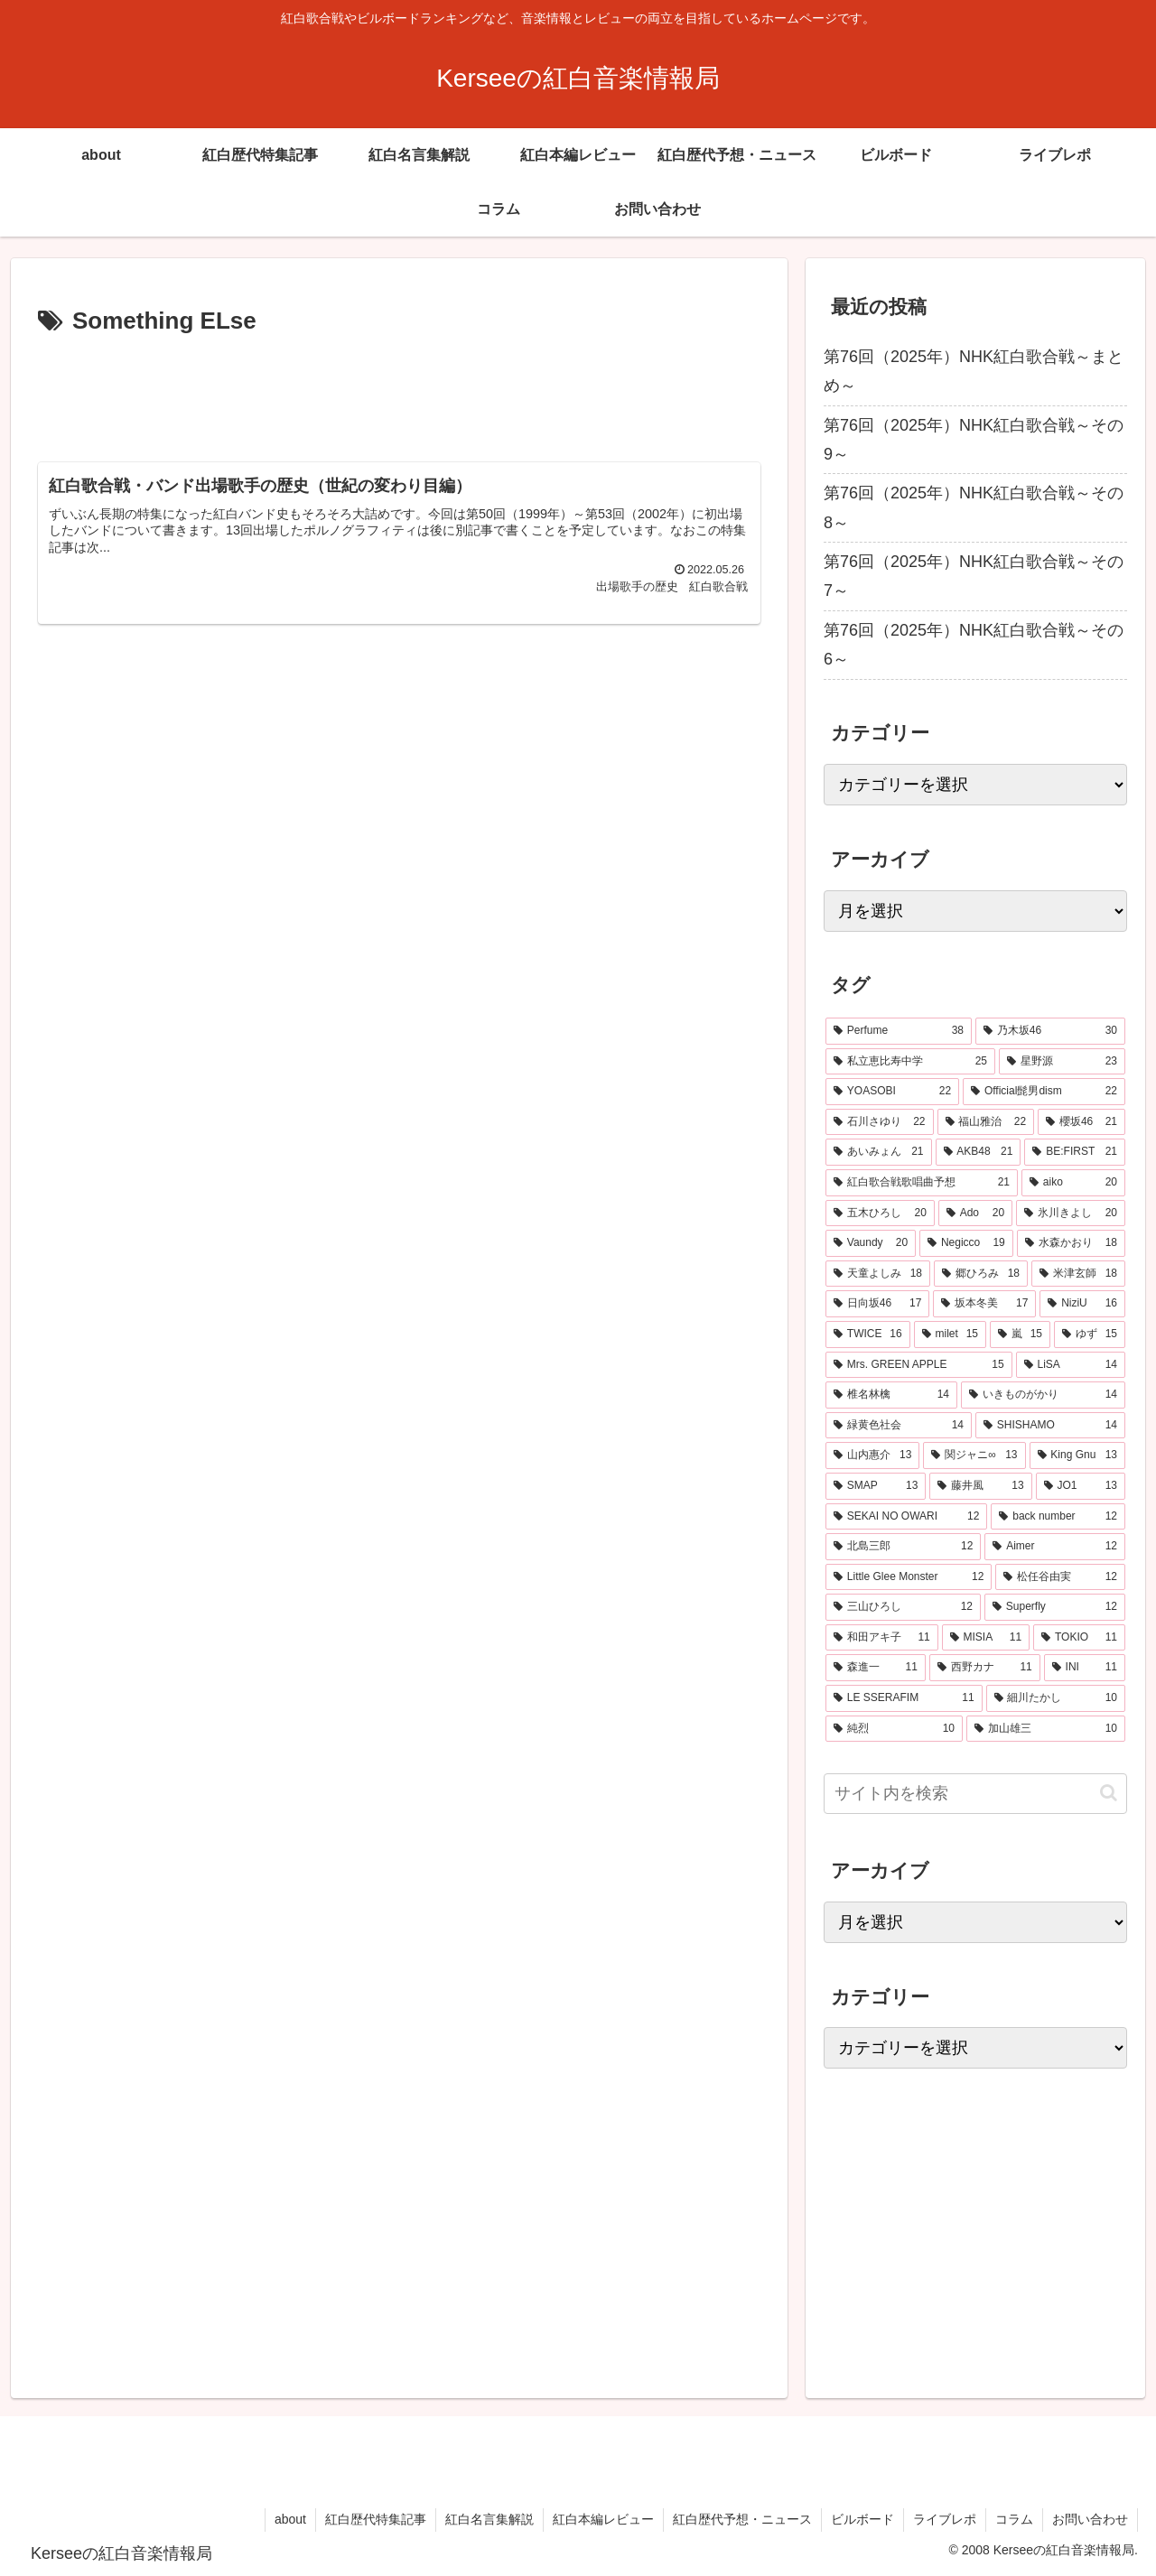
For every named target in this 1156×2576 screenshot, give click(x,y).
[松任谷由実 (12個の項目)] (1060, 1577)
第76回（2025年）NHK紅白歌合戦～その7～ (973, 576)
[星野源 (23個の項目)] (1062, 1061)
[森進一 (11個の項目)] (875, 1667)
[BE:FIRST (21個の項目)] (1074, 1152)
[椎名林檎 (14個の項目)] (891, 1395)
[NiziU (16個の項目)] (1082, 1303)
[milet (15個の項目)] (950, 1334)
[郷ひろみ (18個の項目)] (981, 1274)
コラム (1014, 2519)
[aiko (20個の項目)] (1073, 1182)
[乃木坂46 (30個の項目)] (1050, 1031)
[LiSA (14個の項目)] (1070, 1365)
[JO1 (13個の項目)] (1080, 1486)
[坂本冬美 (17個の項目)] (984, 1303)
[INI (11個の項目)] (1084, 1667)
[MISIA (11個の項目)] (986, 1637)
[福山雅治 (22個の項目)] (986, 1122)
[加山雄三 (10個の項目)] (1045, 1729)
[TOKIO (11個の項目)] (1079, 1637)
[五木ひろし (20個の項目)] (880, 1213)
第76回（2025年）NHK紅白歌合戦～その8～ (973, 507)
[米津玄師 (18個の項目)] (1078, 1274)
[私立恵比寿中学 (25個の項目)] (910, 1061)
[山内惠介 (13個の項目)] (872, 1455)
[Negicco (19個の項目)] (966, 1243)
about (290, 2519)
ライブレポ (944, 2519)
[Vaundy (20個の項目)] (870, 1243)
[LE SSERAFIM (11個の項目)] (904, 1698)
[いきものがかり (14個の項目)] (1043, 1395)
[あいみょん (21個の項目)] (878, 1152)
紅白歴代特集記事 (375, 2519)
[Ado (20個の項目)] (975, 1213)
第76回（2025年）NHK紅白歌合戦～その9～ (973, 439)
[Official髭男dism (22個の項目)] (1044, 1091)
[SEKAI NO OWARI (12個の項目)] (906, 1516)
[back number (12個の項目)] (1058, 1516)
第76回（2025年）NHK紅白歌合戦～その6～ (973, 644)
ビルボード (862, 2519)
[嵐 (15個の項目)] (1020, 1334)
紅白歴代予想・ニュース (742, 2519)
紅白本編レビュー (603, 2519)
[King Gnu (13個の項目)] (1078, 1455)
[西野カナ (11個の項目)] (984, 1667)
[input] (975, 1793)
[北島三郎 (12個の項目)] (903, 1546)
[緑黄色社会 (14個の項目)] (898, 1425)
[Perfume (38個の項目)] (898, 1031)
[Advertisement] (399, 391)
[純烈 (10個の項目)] (894, 1729)
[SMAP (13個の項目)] (875, 1486)
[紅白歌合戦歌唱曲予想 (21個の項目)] (921, 1182)
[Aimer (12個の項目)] (1054, 1546)
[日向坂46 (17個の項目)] (877, 1303)
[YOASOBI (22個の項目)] (892, 1091)
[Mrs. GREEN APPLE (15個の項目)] (918, 1365)
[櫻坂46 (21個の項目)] (1081, 1122)
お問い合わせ (1090, 2519)
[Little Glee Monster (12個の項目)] (908, 1577)
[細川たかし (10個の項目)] (1055, 1698)
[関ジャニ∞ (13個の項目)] (974, 1455)
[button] (1108, 1792)
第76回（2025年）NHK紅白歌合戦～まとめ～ (973, 371)
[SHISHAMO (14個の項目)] (1050, 1425)
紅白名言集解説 (489, 2519)
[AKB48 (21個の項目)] (978, 1152)
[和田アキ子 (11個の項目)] (881, 1637)
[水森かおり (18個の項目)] (1071, 1243)
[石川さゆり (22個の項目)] (879, 1122)
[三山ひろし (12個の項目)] (903, 1607)
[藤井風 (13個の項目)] (980, 1486)
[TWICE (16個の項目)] (867, 1334)
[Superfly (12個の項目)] (1054, 1607)
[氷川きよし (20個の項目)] (1070, 1213)
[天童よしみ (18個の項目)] (877, 1274)
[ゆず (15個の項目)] (1089, 1334)
